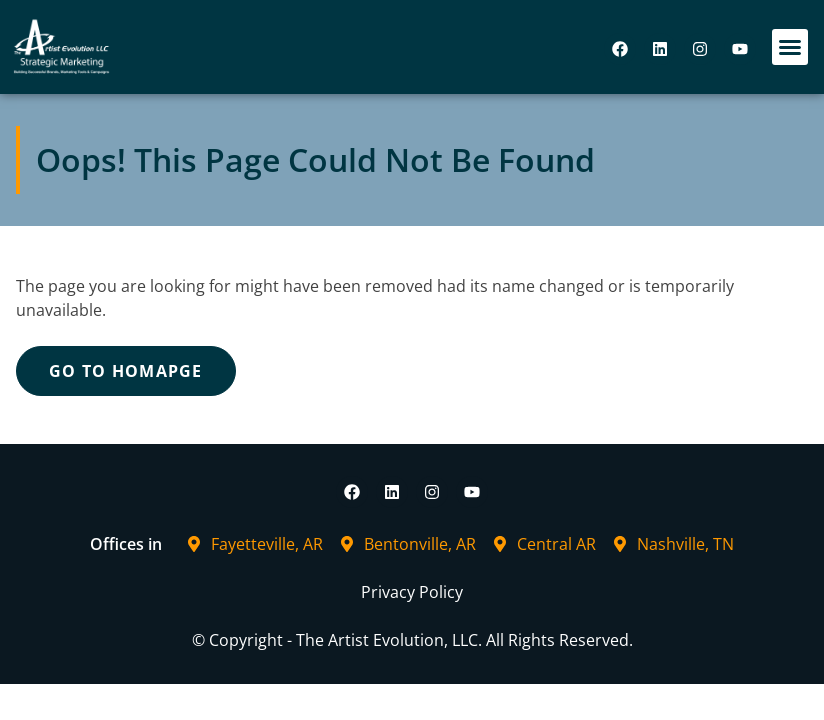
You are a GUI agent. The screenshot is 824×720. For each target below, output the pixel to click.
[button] (790, 47)
